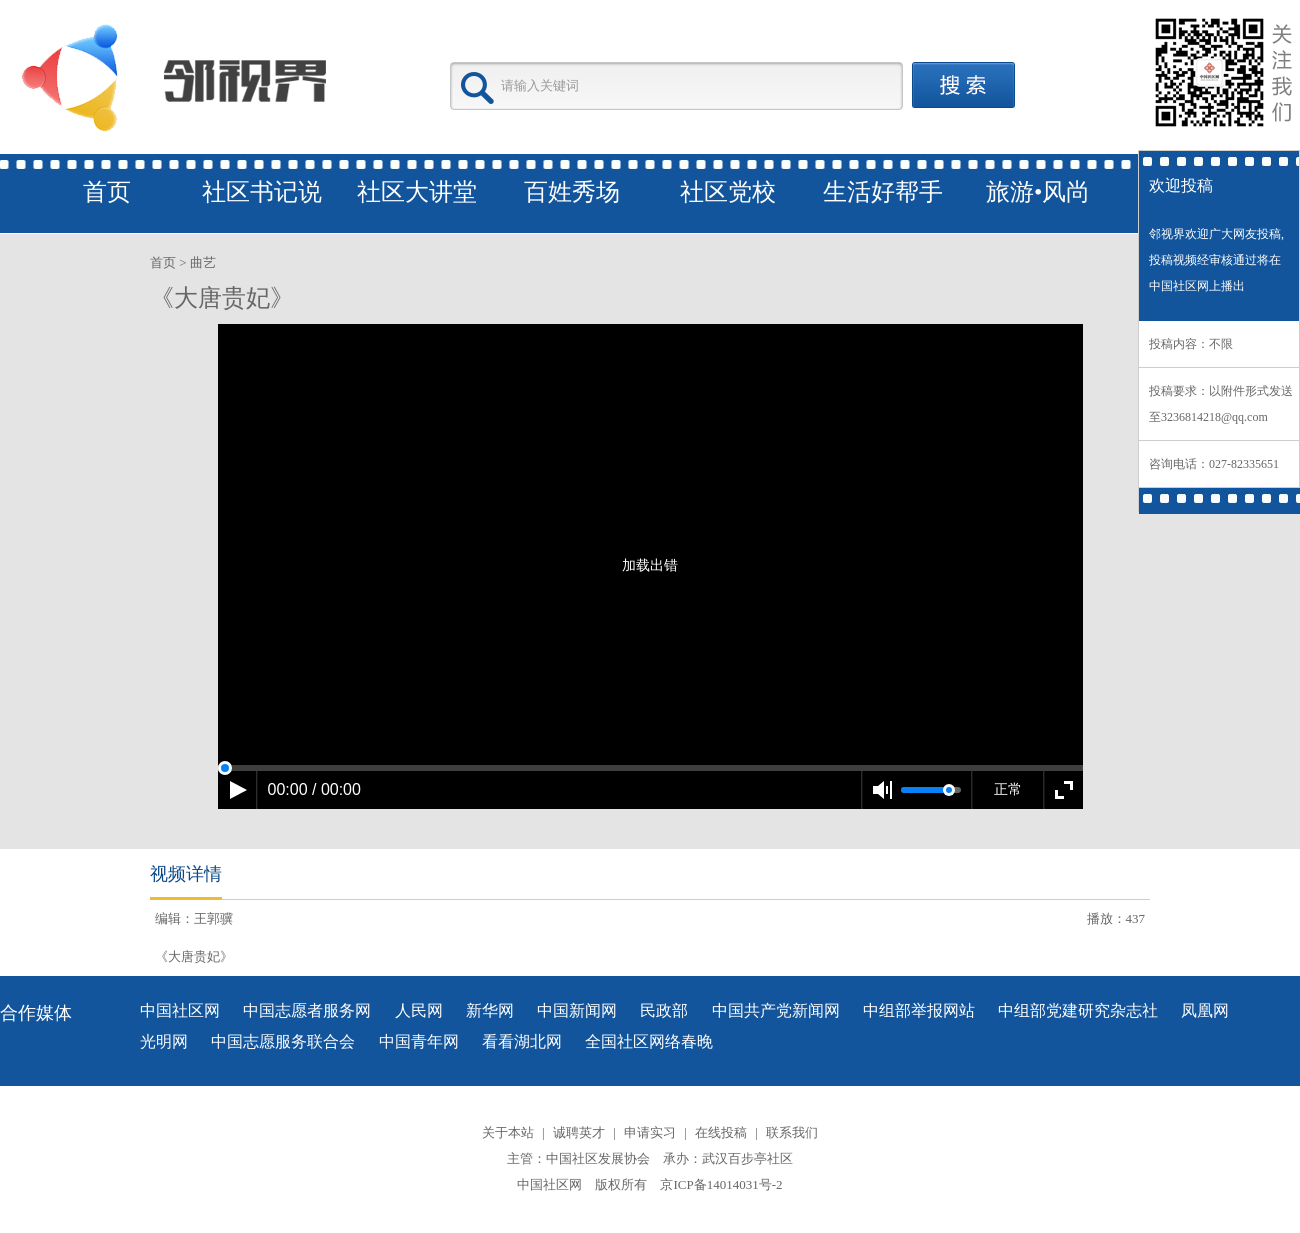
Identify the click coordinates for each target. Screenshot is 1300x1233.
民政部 (664, 1010)
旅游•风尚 (1038, 192)
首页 (107, 192)
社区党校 (728, 192)
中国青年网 (419, 1041)
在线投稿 (721, 1132)
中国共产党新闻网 (776, 1010)
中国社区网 (180, 1010)
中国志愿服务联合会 (283, 1041)
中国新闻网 (577, 1010)
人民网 (419, 1010)
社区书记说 (262, 192)
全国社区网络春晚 (649, 1041)
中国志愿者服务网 (307, 1010)
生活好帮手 (883, 192)
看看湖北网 (522, 1041)
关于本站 (508, 1132)
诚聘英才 (579, 1132)
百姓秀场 (572, 192)
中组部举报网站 (919, 1010)
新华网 (490, 1010)
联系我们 (792, 1132)
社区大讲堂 (417, 192)
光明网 (164, 1041)
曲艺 (203, 262)
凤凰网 (1205, 1010)
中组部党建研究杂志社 (1078, 1010)
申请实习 (650, 1132)
